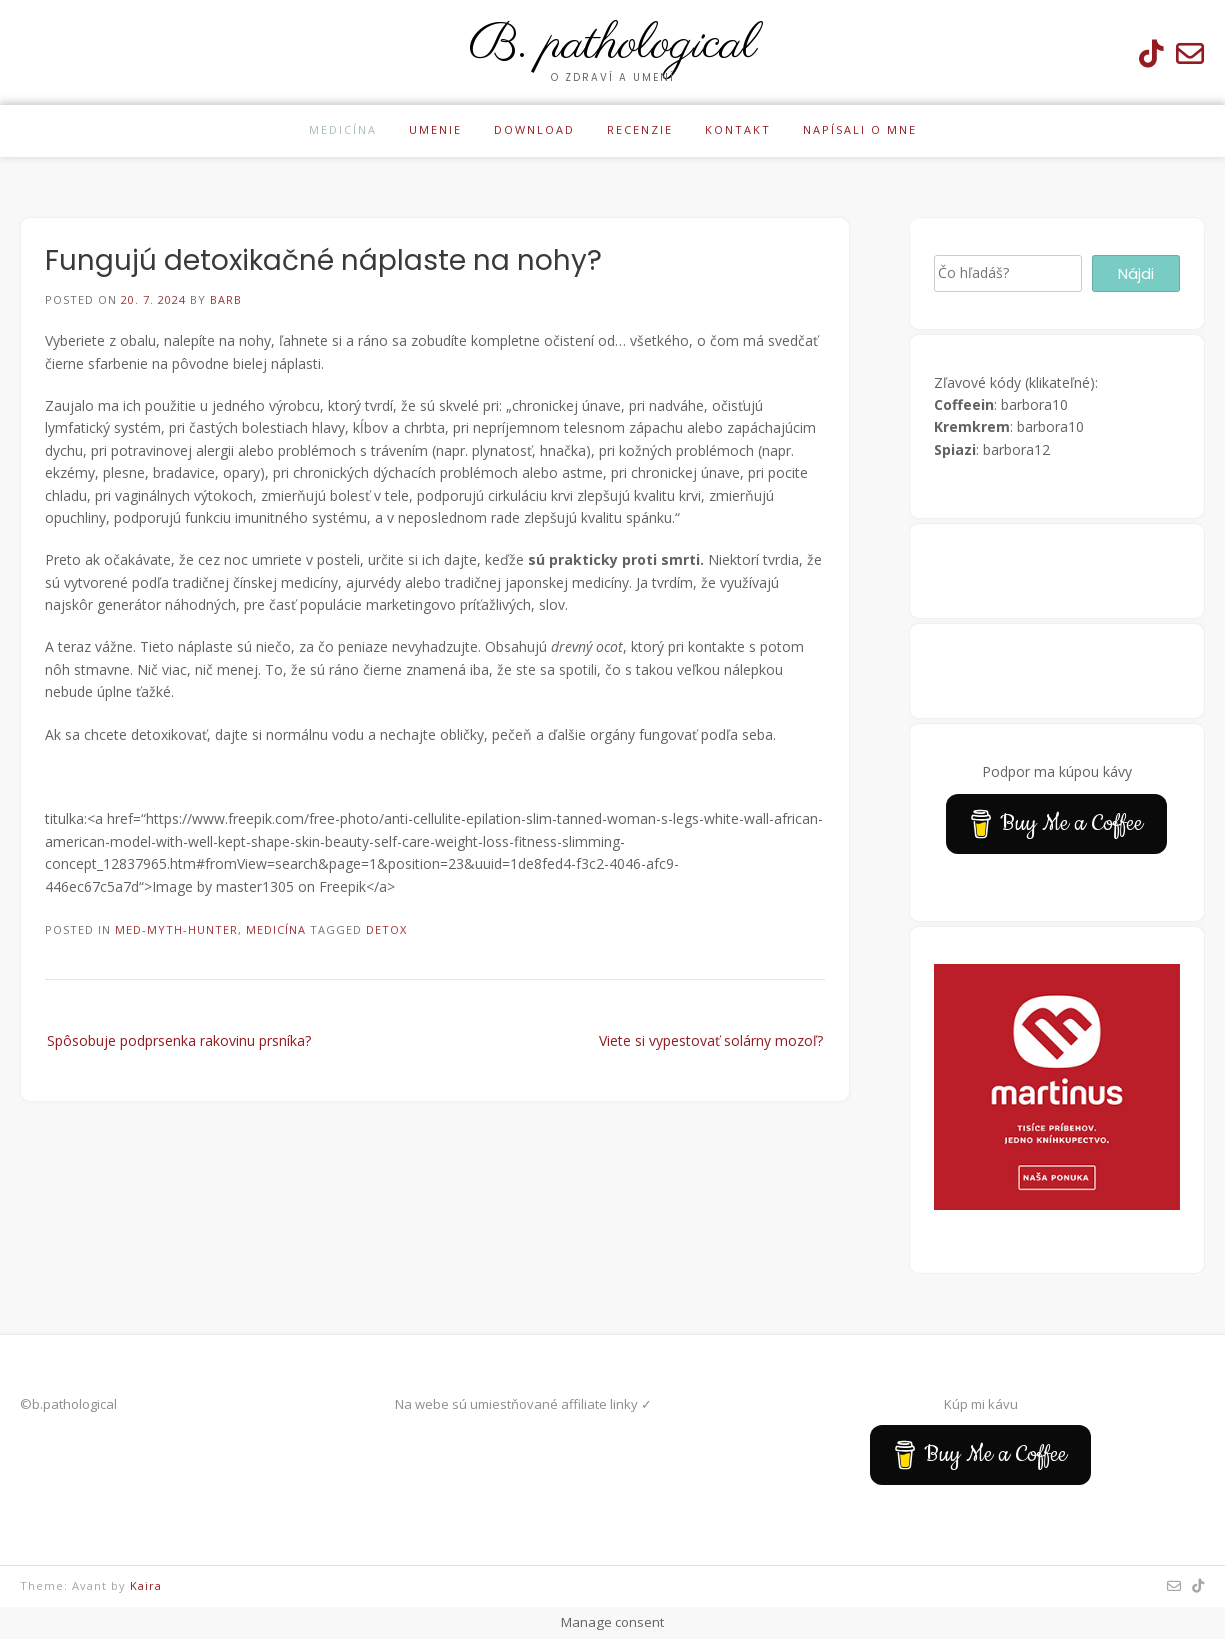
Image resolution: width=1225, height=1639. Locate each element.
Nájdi (1136, 273)
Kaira (146, 1585)
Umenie (435, 129)
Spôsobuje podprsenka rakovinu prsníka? (179, 1040)
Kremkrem (972, 426)
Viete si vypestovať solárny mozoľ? (711, 1040)
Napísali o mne (860, 129)
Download (534, 129)
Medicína (343, 129)
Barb (226, 299)
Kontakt (738, 129)
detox (386, 929)
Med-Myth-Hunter (176, 929)
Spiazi (955, 449)
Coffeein (964, 404)
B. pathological (613, 45)
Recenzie (640, 129)
